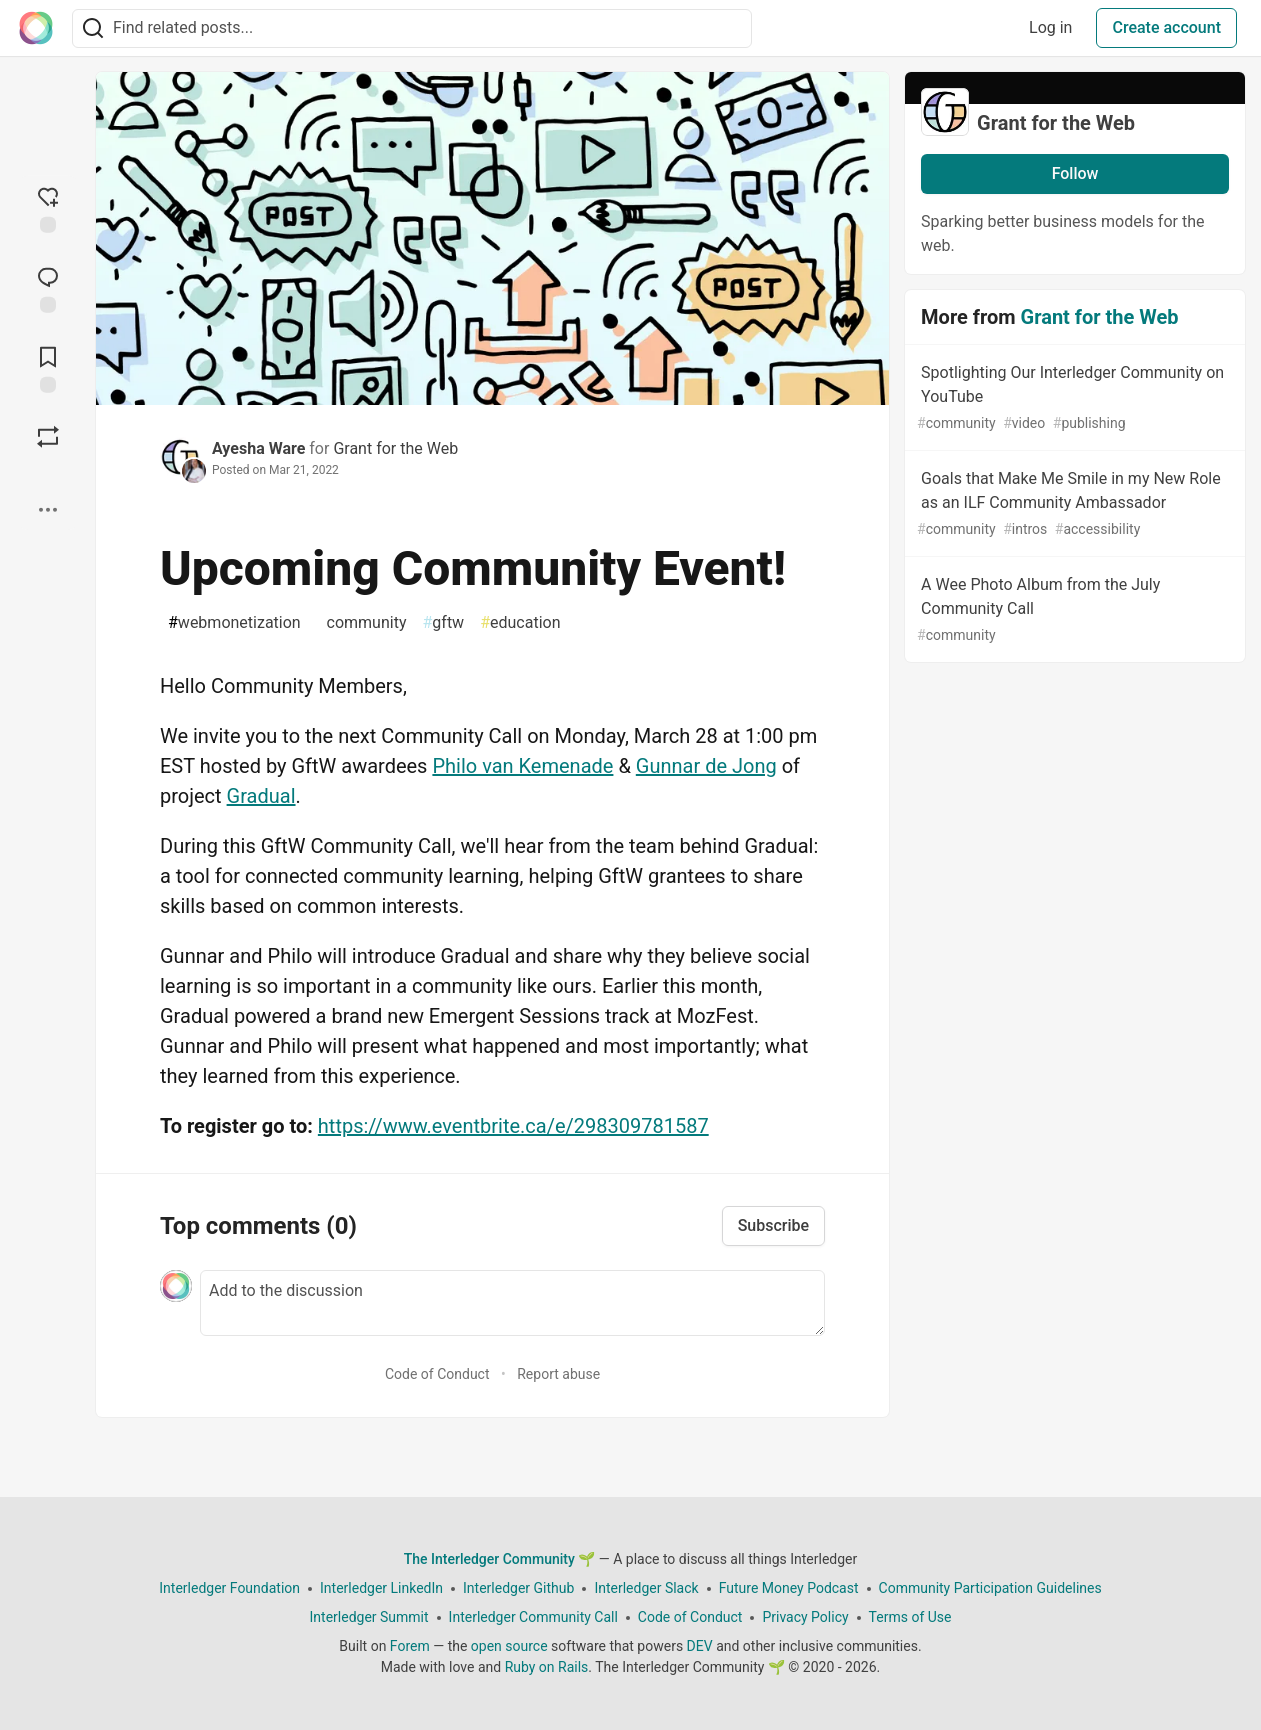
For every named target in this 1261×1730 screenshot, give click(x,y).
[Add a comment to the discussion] (512, 1303)
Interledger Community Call (533, 1617)
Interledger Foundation (229, 1588)
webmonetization (234, 623)
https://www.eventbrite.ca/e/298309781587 (513, 1126)
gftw (443, 623)
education (520, 623)
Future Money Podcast (789, 1588)
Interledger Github (518, 1588)
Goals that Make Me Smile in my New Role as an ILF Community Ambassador (1073, 504)
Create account (1166, 27)
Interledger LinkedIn (381, 1588)
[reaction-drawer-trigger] (48, 208)
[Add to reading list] (48, 368)
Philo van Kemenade (522, 766)
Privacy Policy (805, 1617)
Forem (410, 1646)
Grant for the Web (395, 448)
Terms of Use (910, 1617)
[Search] (93, 28)
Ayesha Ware (258, 448)
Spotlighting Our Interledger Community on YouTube (1073, 398)
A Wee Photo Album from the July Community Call (1073, 610)
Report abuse (558, 1374)
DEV (700, 1646)
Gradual (261, 796)
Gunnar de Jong (706, 766)
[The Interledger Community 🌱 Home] (36, 28)
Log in (1050, 27)
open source (509, 1646)
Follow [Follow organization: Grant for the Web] (1075, 173)
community (362, 623)
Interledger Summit (369, 1617)
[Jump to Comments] (48, 288)
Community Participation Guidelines (990, 1588)
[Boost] (48, 437)
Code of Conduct (437, 1374)
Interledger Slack (646, 1588)
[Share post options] (48, 510)
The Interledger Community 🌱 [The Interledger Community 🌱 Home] (500, 1559)
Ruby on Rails (547, 1667)
